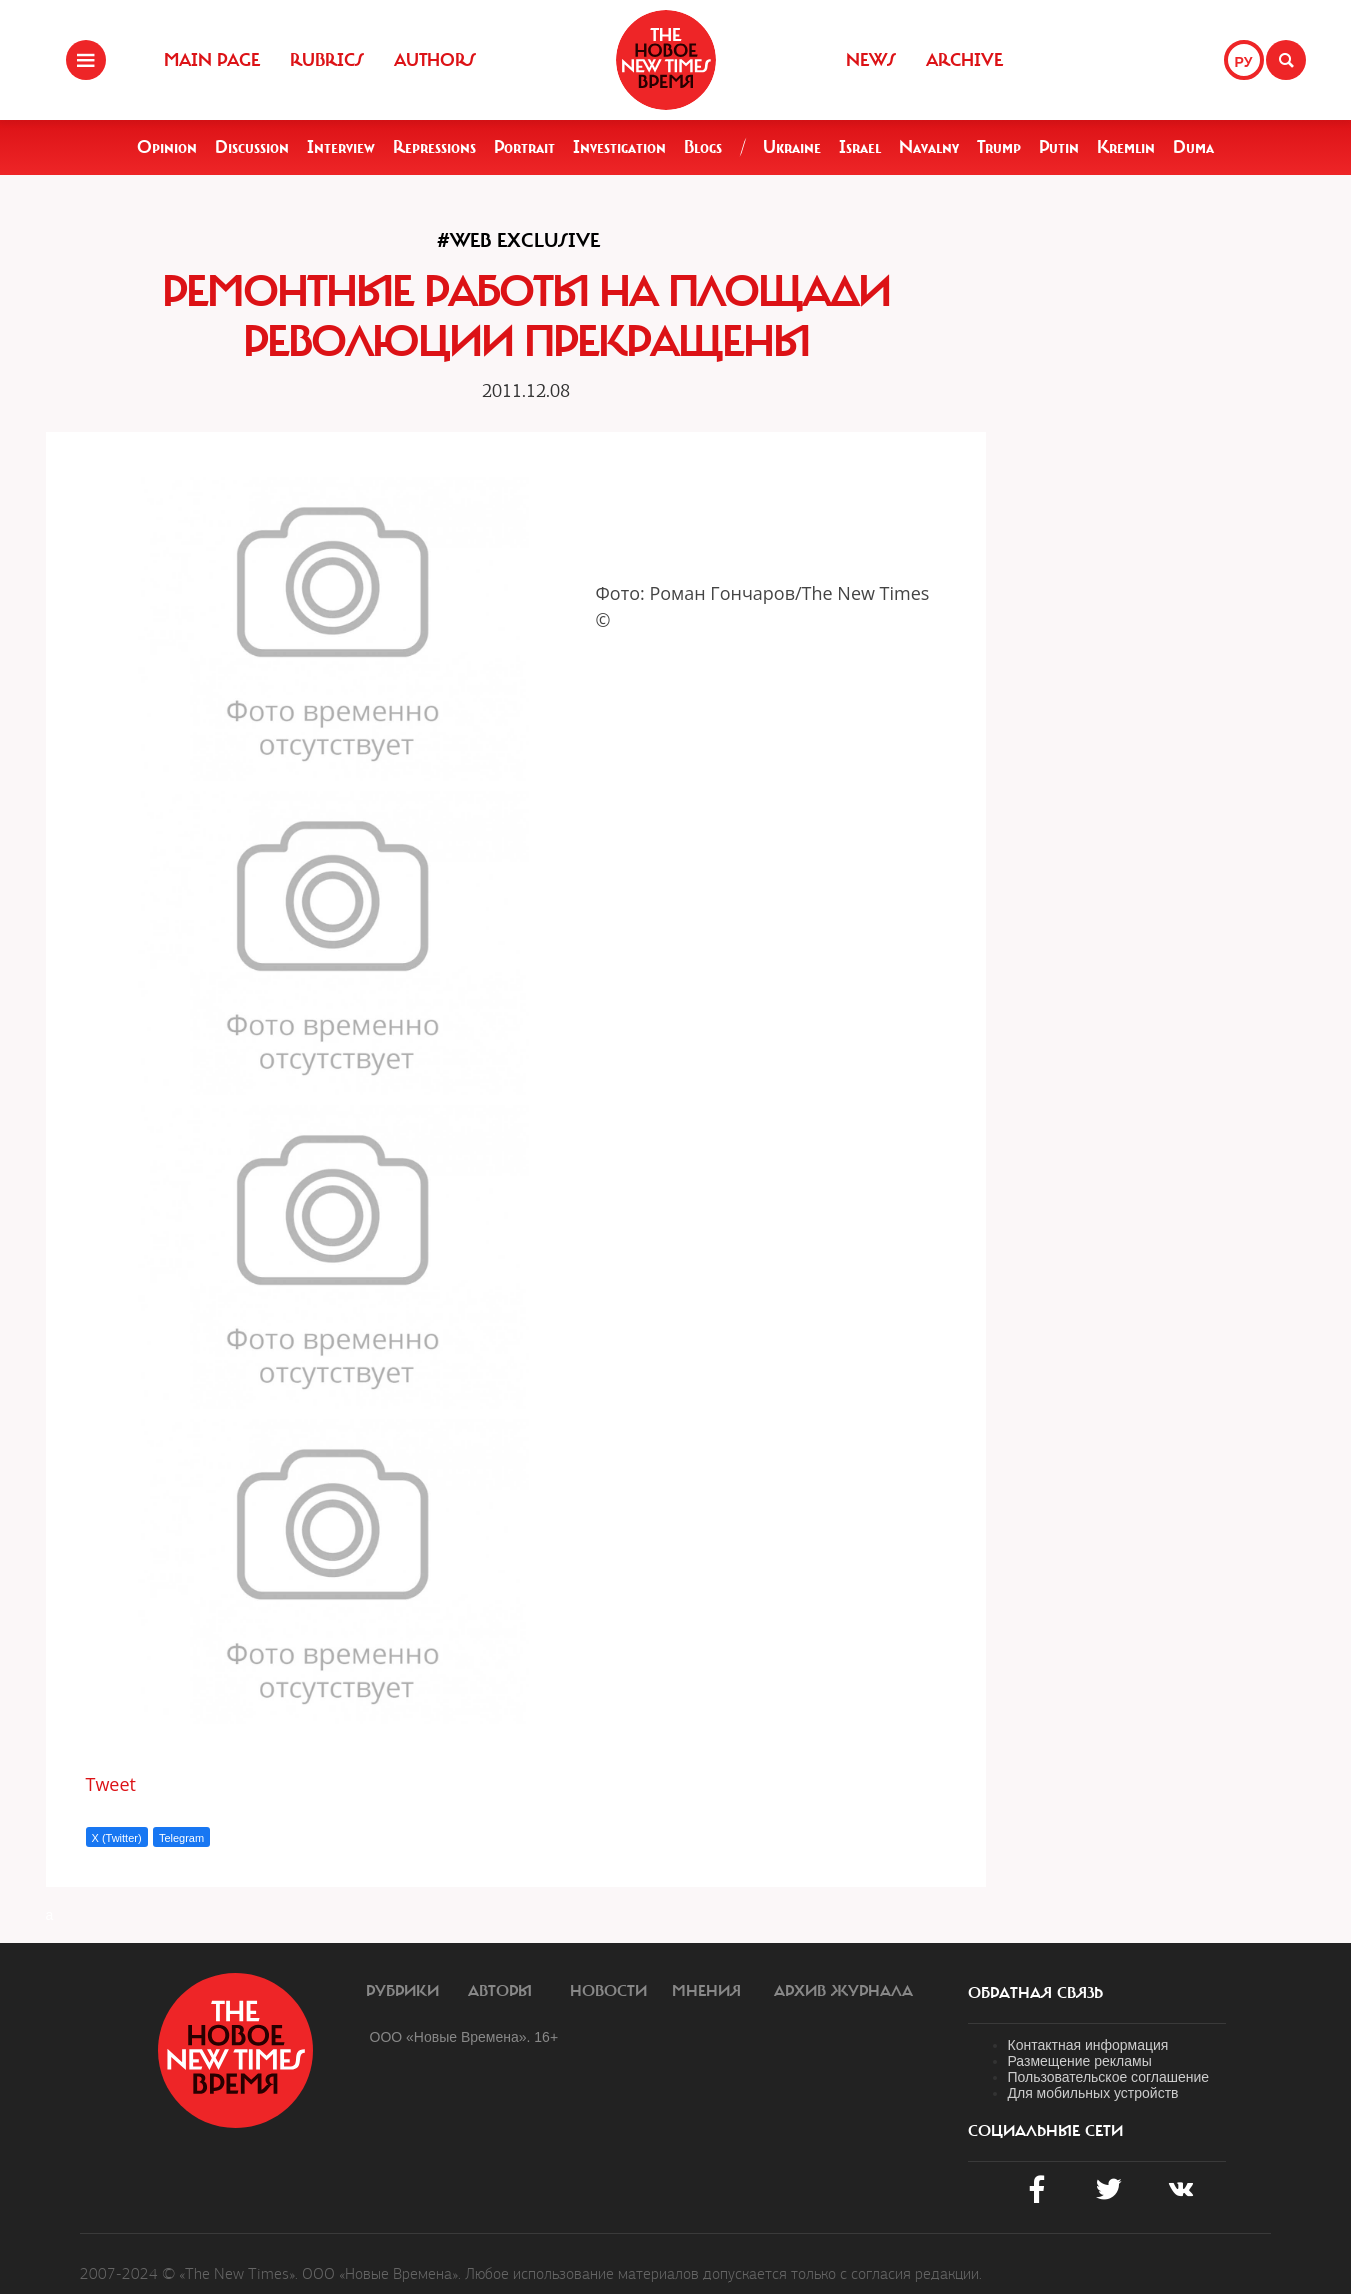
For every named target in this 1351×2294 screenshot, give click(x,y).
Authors (435, 60)
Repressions (434, 147)
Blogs (703, 147)
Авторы (500, 1991)
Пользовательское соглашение (1109, 2077)
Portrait (524, 147)
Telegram (181, 1838)
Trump (999, 147)
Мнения (706, 1991)
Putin (1059, 147)
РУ (1244, 62)
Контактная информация (1088, 2045)
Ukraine (792, 147)
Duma (1193, 147)
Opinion (167, 147)
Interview (341, 147)
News (871, 60)
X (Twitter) (117, 1838)
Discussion (252, 147)
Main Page (212, 60)
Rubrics (327, 60)
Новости (608, 1991)
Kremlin (1126, 147)
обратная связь (1035, 1993)
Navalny (929, 147)
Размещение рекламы (1080, 2061)
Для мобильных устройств (1093, 2093)
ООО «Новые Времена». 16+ (464, 2037)
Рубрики (402, 1991)
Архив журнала (843, 1991)
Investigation (619, 147)
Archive (964, 60)
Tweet (111, 1784)
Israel (860, 147)
